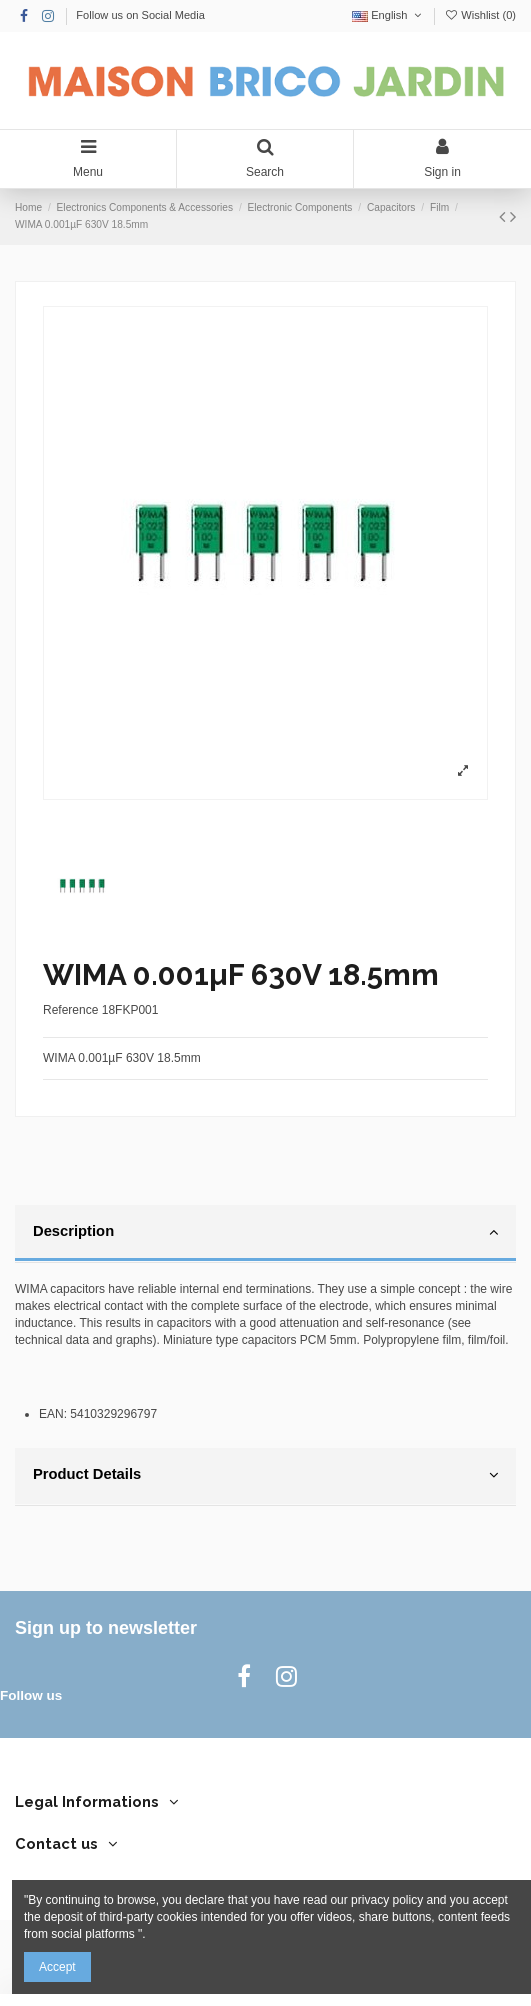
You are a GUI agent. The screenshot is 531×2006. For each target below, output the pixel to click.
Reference (70, 1010)
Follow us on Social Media (140, 15)
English (388, 15)
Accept (57, 1967)
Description (265, 1232)
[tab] (265, 1234)
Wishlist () (480, 15)
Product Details (265, 1475)
